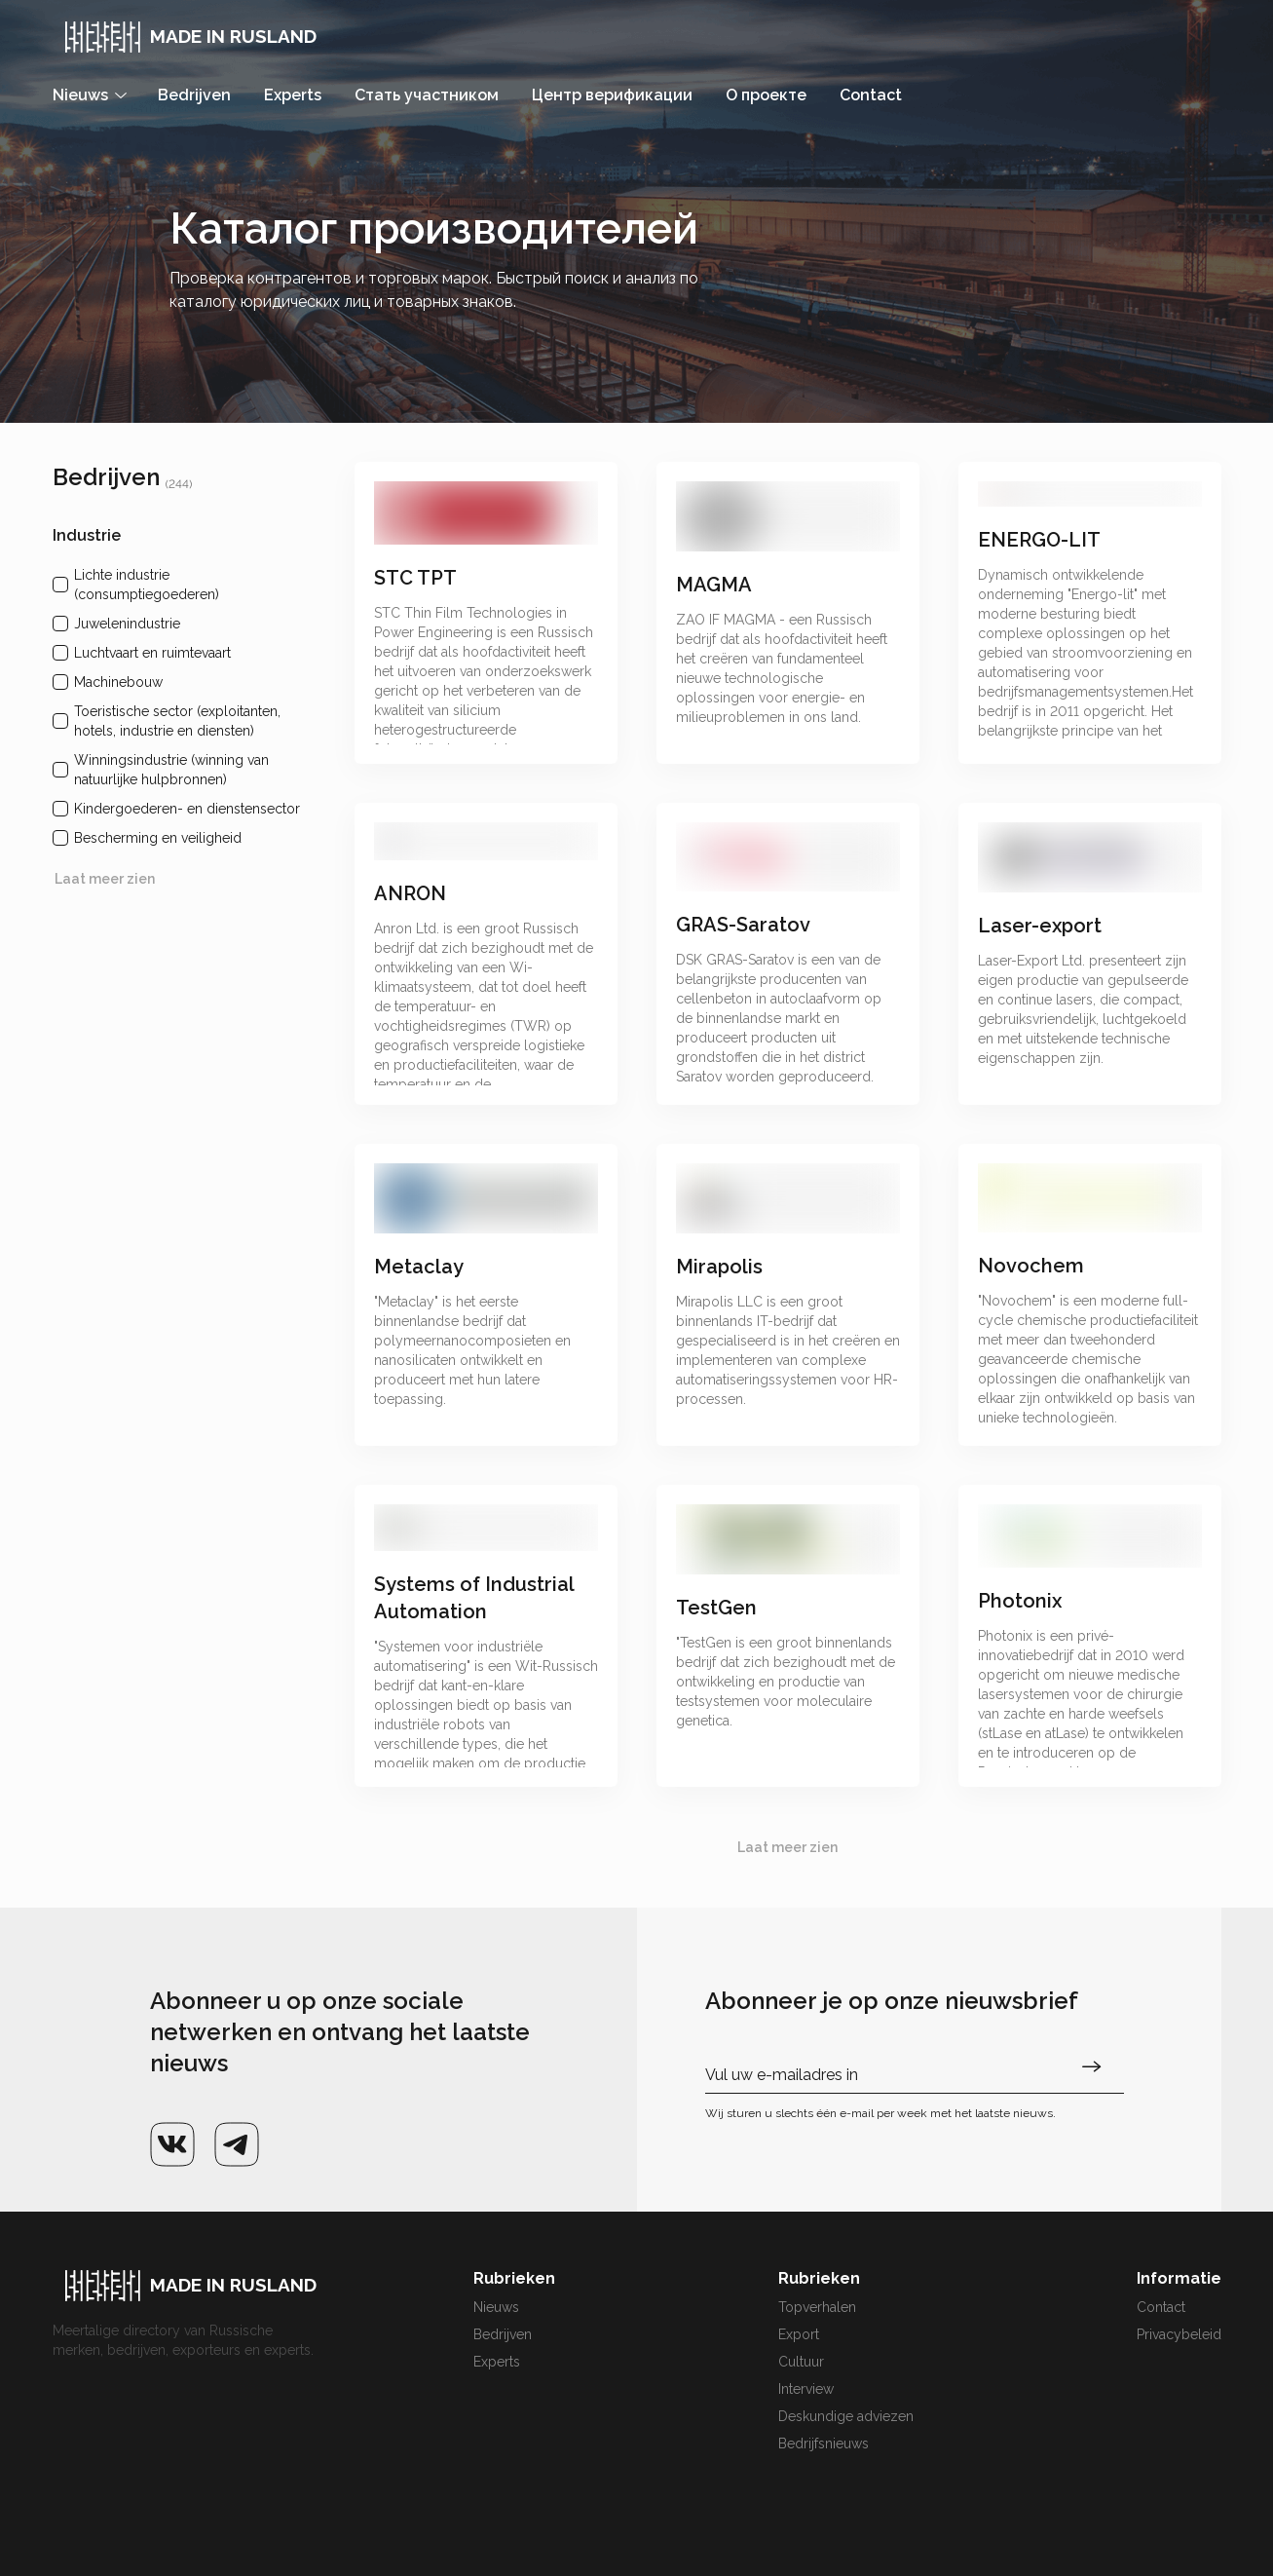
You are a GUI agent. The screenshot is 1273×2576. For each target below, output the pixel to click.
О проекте (766, 95)
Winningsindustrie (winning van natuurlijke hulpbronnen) (171, 769)
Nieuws (496, 2307)
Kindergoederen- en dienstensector (187, 808)
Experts (292, 95)
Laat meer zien (105, 879)
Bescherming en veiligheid (158, 838)
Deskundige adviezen (846, 2416)
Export (798, 2334)
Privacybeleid (1179, 2334)
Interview (806, 2389)
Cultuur (801, 2361)
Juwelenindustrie (127, 623)
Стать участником (427, 95)
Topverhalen (817, 2307)
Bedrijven (194, 95)
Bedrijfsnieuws (823, 2443)
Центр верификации (612, 95)
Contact (871, 95)
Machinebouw (118, 682)
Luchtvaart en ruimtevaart (152, 653)
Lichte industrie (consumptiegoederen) (146, 584)
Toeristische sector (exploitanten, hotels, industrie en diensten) (177, 721)
